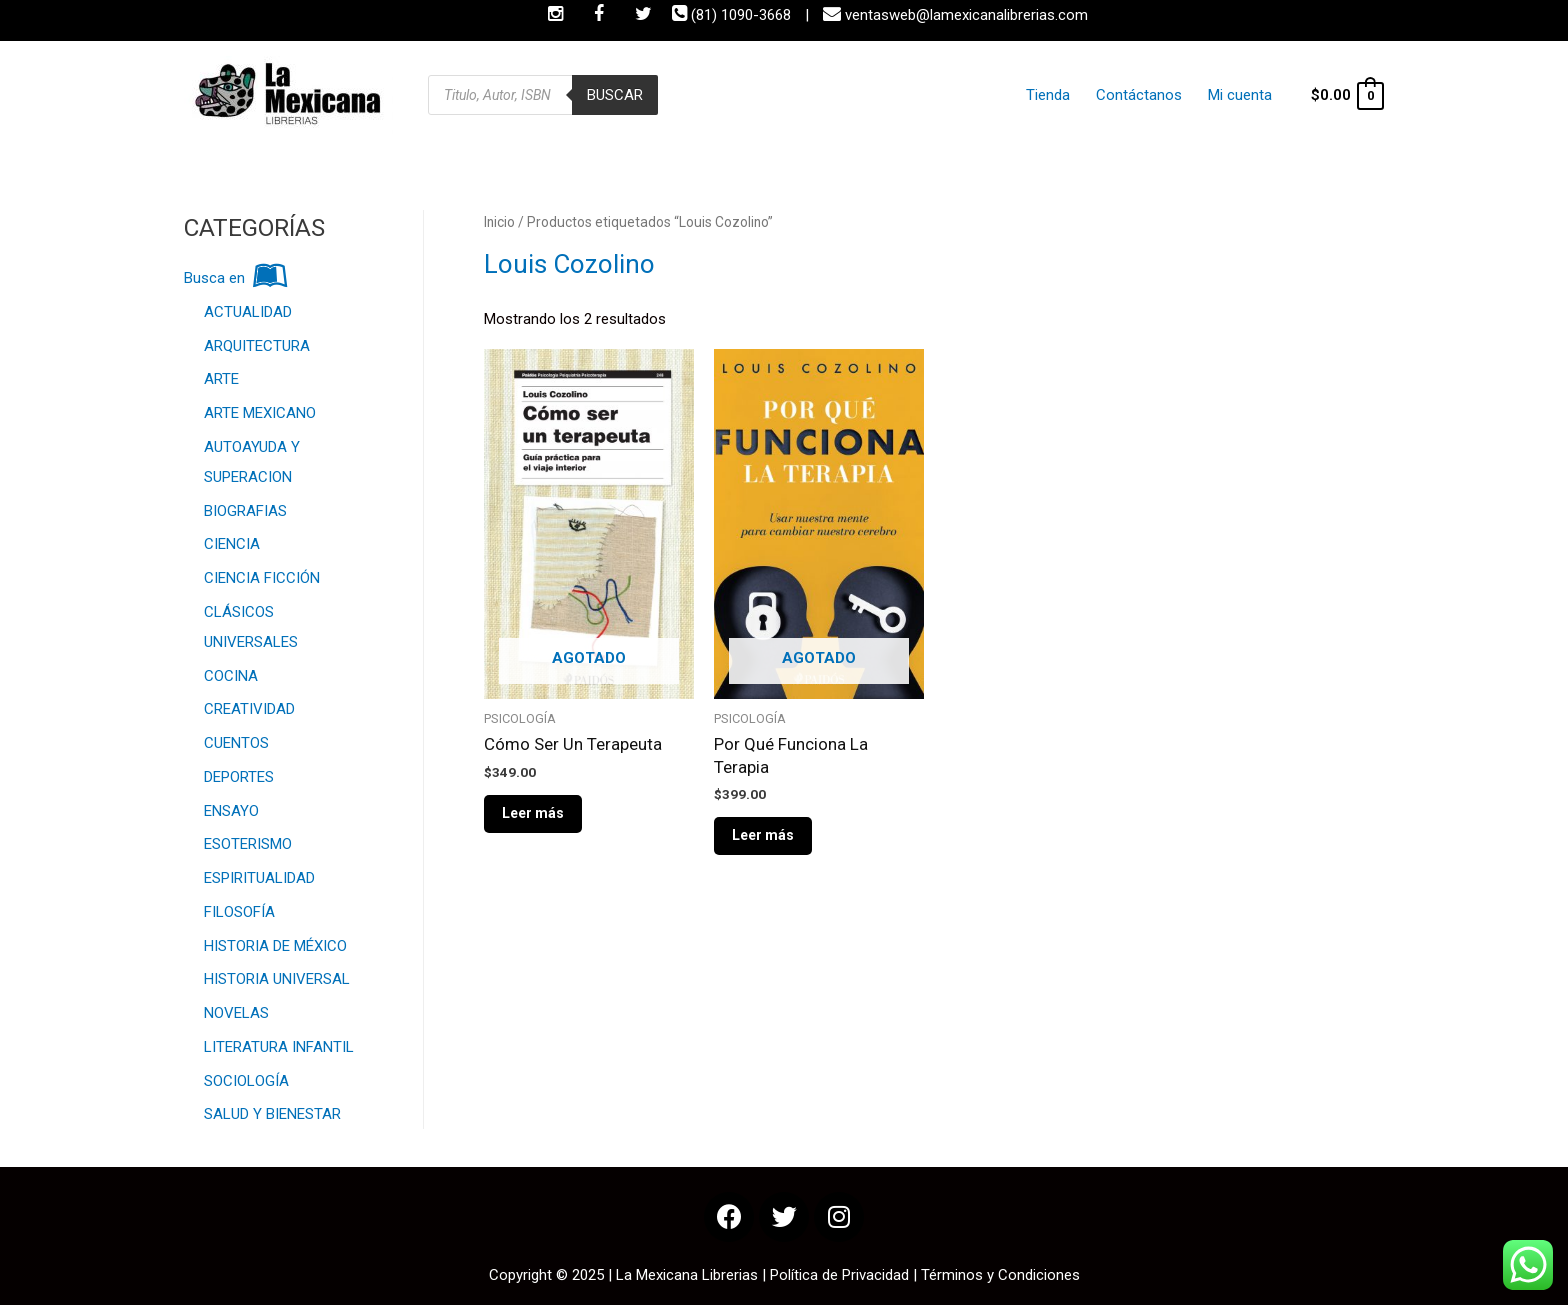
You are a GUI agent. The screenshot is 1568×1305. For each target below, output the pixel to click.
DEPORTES (239, 777)
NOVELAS (236, 1013)
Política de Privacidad (839, 1275)
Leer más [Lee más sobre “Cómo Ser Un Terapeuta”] (533, 813)
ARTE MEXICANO (260, 413)
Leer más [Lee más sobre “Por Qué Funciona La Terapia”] (763, 835)
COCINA (231, 676)
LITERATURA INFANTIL (279, 1047)
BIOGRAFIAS (245, 511)
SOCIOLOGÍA (246, 1081)
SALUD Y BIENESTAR (272, 1114)
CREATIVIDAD (249, 709)
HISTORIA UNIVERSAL (277, 979)
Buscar (615, 95)
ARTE (221, 379)
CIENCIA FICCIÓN (262, 578)
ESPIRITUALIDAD (259, 878)
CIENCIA (232, 544)
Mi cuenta (1242, 95)
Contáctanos (1151, 95)
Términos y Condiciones (1000, 1275)
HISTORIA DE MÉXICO (275, 946)
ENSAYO (231, 811)
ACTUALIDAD (248, 312)
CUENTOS (236, 743)
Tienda (1070, 95)
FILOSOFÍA (239, 912)
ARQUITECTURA (257, 346)
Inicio (499, 222)
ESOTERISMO (248, 844)
